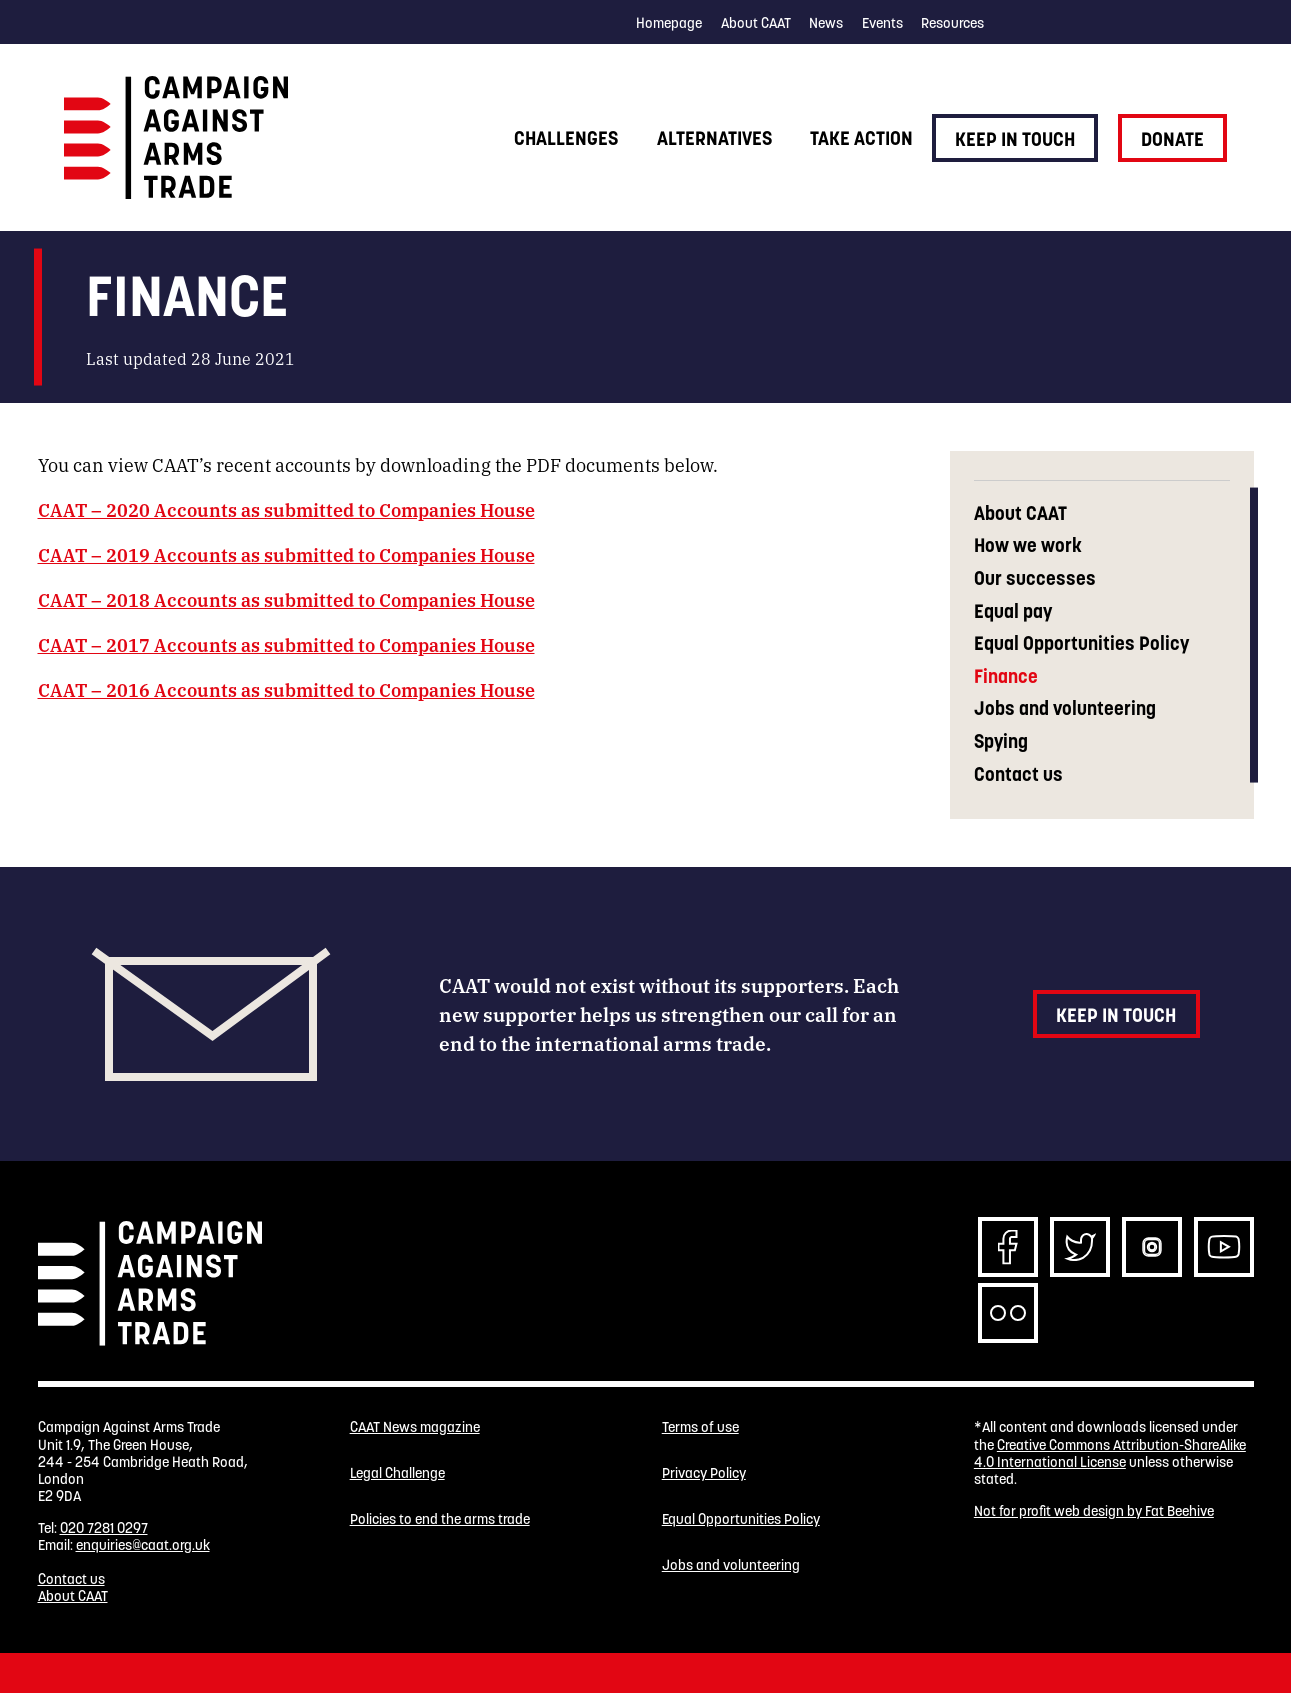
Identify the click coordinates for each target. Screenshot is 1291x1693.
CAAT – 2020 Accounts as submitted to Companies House (286, 509)
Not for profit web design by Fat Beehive (1094, 1511)
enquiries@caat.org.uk (143, 1545)
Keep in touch (1015, 139)
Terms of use (700, 1427)
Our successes (1035, 578)
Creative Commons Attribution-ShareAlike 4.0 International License (1110, 1453)
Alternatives (714, 138)
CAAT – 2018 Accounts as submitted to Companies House (286, 599)
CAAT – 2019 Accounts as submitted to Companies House (286, 554)
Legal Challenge (397, 1473)
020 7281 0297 (104, 1528)
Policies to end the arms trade (440, 1519)
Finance (1006, 676)
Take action (861, 138)
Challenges (566, 138)
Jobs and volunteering (1065, 708)
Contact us (1018, 774)
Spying (1001, 741)
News (826, 23)
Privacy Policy (704, 1473)
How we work (1028, 545)
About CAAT (756, 23)
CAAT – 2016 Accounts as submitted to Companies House (286, 689)
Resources (952, 23)
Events (882, 23)
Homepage (669, 23)
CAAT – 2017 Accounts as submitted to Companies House (286, 644)
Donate (1172, 139)
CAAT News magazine (415, 1427)
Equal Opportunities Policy (1081, 643)
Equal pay (1013, 611)
